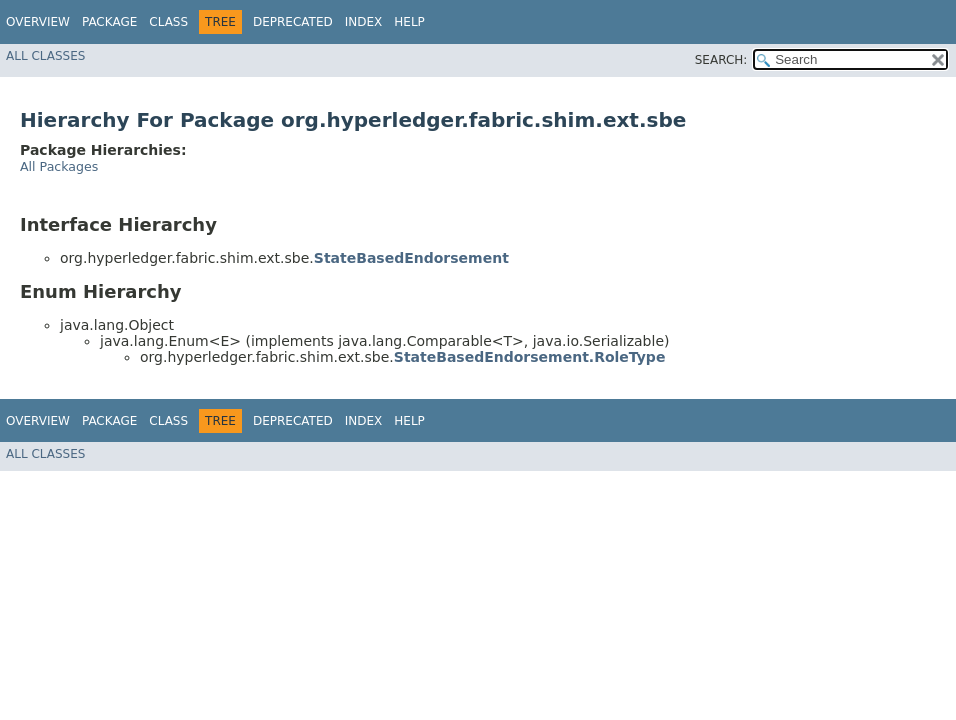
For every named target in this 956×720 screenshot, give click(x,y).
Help (409, 22)
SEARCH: (721, 60)
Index (364, 22)
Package (109, 22)
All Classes (45, 56)
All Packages (59, 166)
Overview (38, 22)
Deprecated (293, 22)
